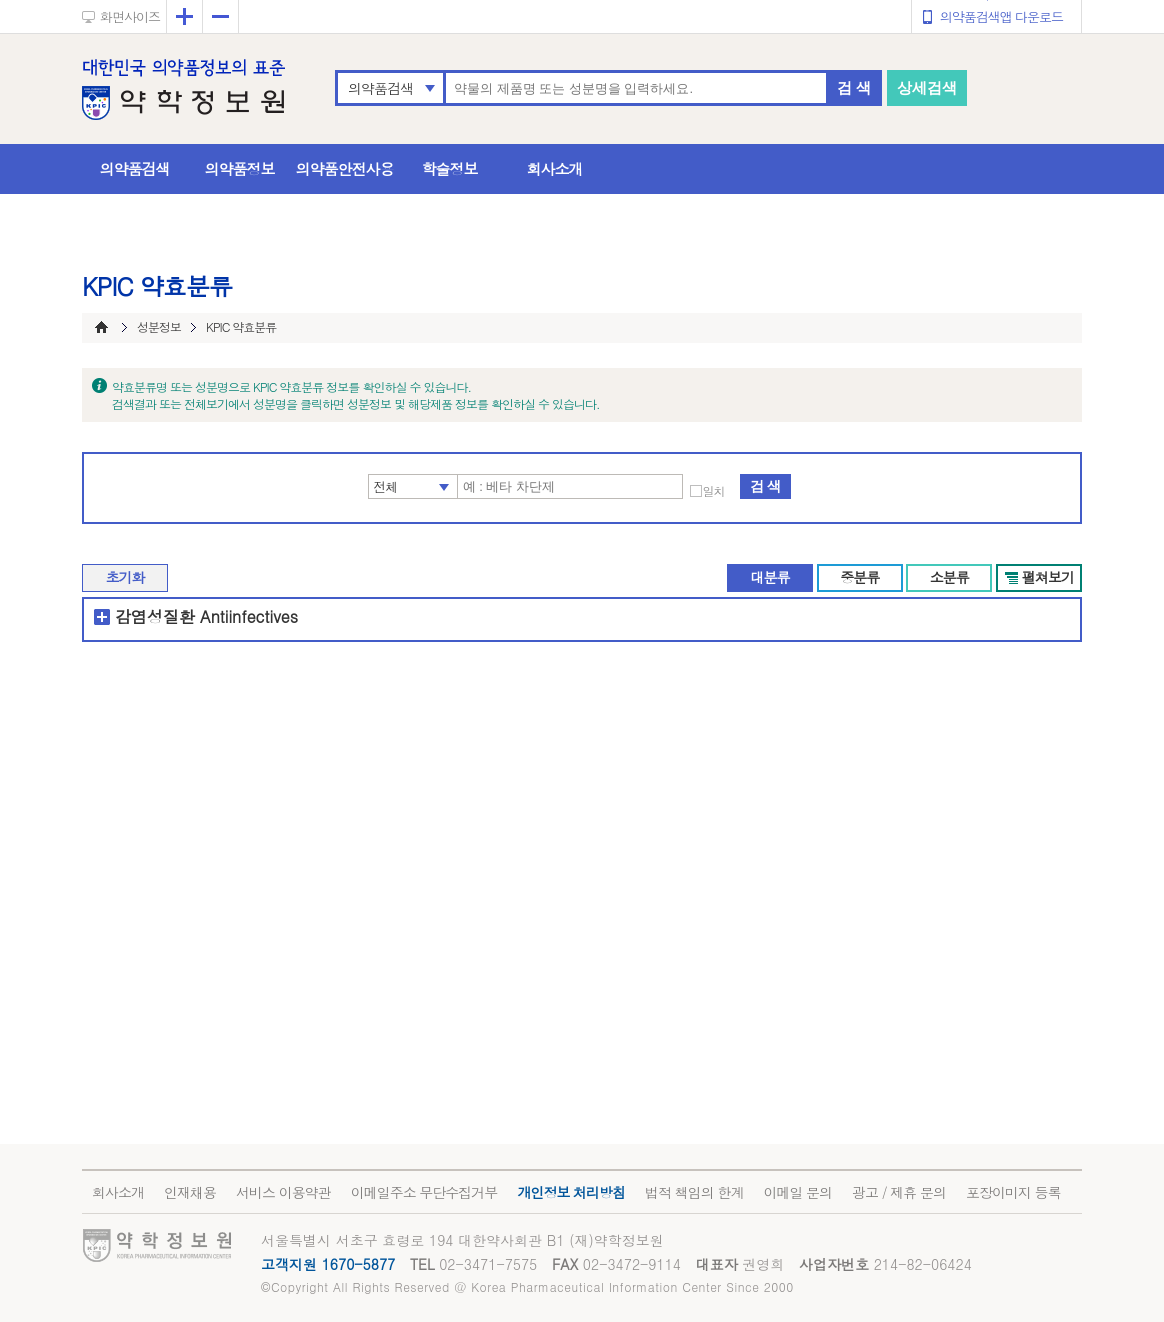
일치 (714, 491)
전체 (386, 486)
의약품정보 (240, 168)
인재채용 (190, 1192)
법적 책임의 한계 (694, 1192)
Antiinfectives (249, 616)
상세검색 (927, 87)
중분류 (859, 577)
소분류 (949, 577)
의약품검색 (380, 88)
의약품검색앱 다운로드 (1001, 16)
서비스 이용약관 (283, 1192)
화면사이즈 (130, 16)
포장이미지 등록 (1013, 1192)
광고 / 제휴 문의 (899, 1192)
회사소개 (555, 168)
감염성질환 (155, 616)
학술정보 (450, 168)
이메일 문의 (797, 1192)
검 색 (854, 87)
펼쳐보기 (1048, 577)
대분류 (769, 577)
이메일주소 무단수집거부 (424, 1192)
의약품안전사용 (345, 168)
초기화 (125, 577)
